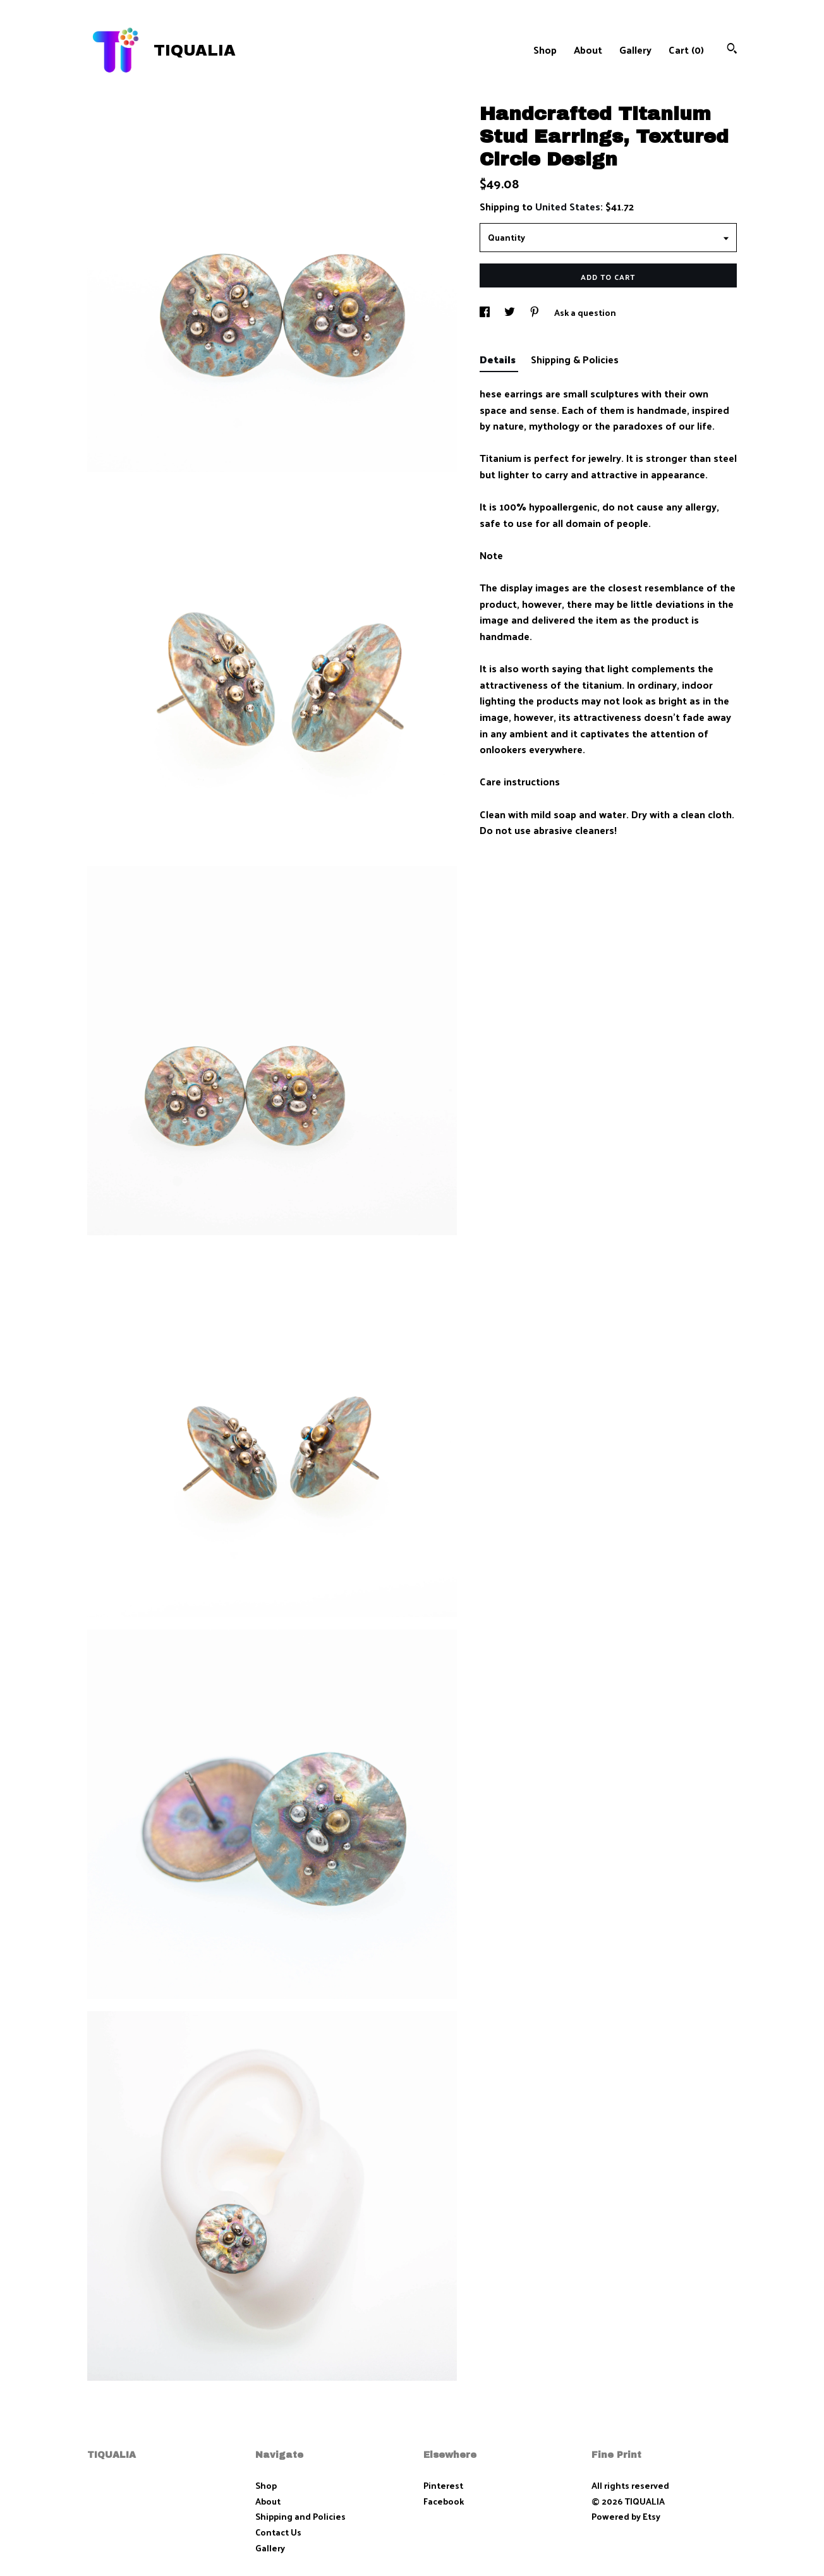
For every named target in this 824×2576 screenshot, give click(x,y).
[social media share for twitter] (510, 312)
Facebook (443, 2501)
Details (499, 359)
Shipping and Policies (300, 2516)
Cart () (686, 49)
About (588, 49)
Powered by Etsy (625, 2516)
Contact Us (278, 2532)
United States (567, 206)
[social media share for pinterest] (536, 312)
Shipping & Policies (575, 359)
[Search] (732, 49)
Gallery (635, 49)
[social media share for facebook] (486, 312)
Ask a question (585, 312)
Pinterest (443, 2485)
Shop (545, 49)
